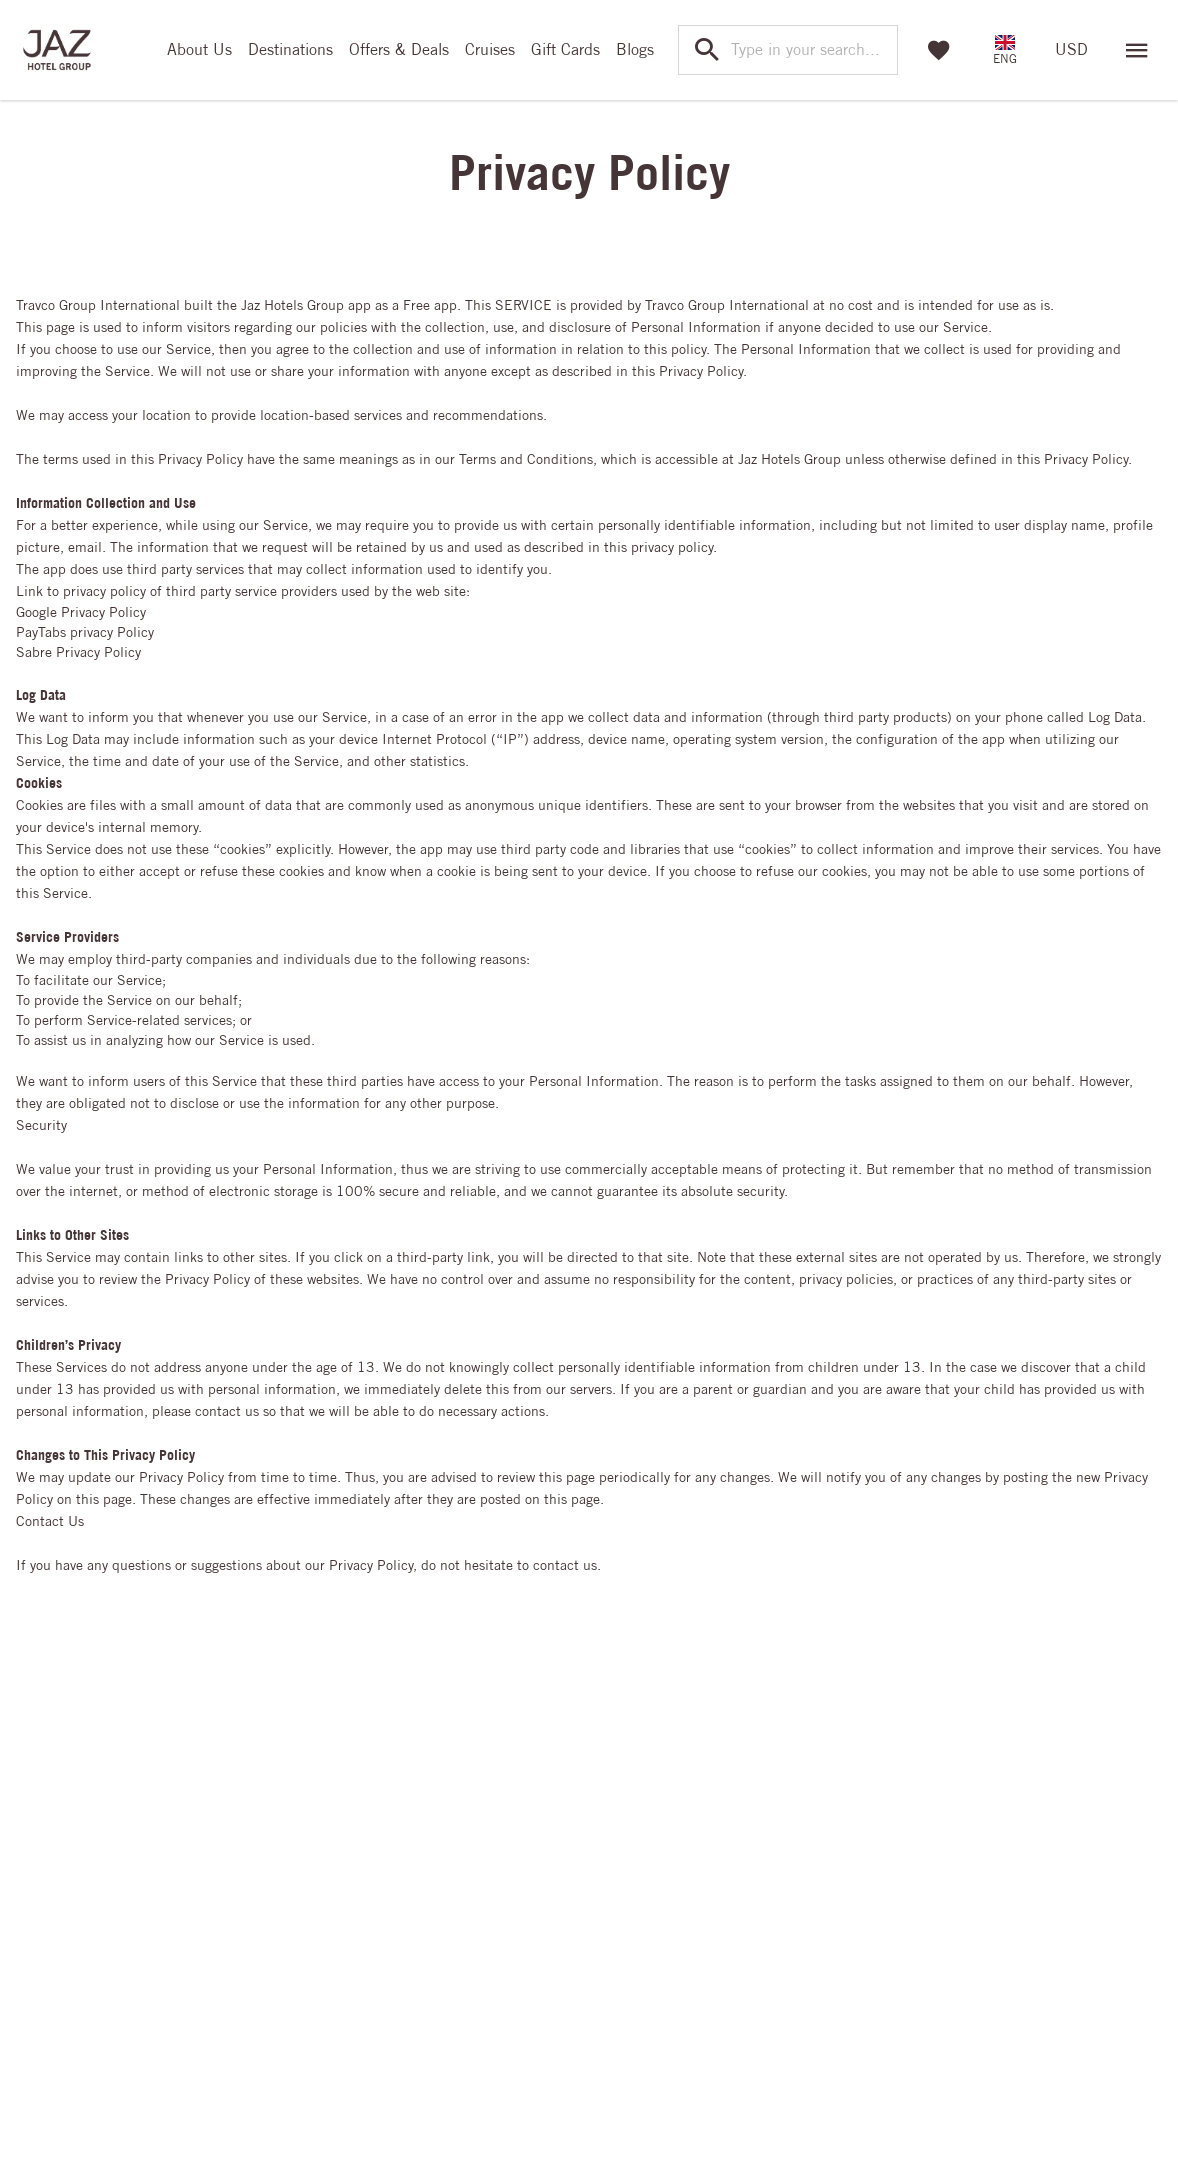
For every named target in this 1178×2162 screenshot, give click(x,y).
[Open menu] (1137, 50)
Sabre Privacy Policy (78, 652)
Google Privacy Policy (81, 612)
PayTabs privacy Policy (85, 632)
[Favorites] (939, 50)
